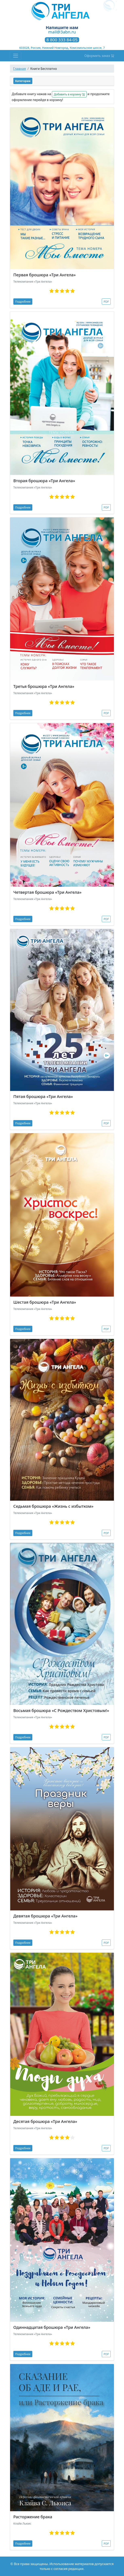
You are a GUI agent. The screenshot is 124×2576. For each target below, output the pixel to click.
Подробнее (22, 301)
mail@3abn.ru (62, 32)
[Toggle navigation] (15, 56)
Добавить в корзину (69, 94)
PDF (106, 301)
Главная (19, 68)
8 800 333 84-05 (62, 40)
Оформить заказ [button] (99, 55)
